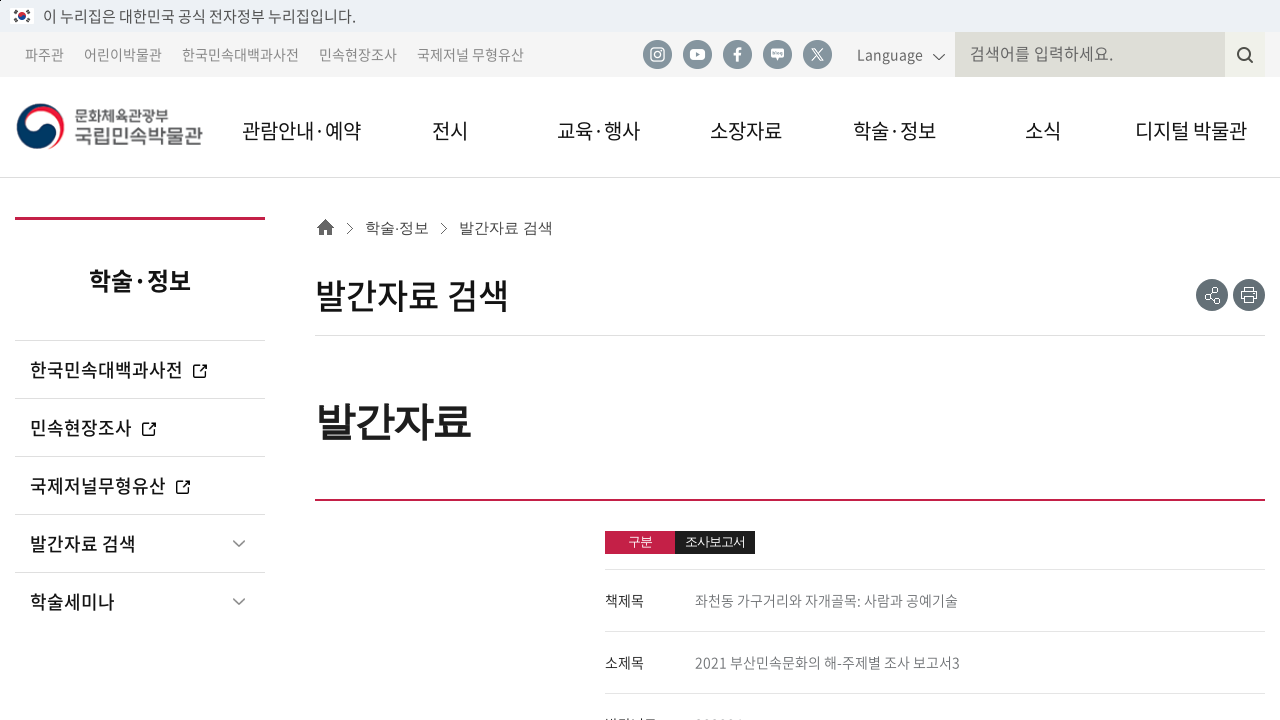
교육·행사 (598, 130)
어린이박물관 (123, 54)
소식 (1043, 130)
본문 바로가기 (0, 0)
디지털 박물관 (1191, 130)
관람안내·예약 (301, 130)
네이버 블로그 (777, 55)
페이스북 (737, 55)
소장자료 (746, 130)
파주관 (44, 54)
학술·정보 (894, 130)
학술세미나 (72, 601)
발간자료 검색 (83, 543)
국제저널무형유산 (111, 485)
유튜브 (697, 55)
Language (890, 54)
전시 (450, 130)
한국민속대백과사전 (240, 54)
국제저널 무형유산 (470, 54)
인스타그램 (657, 55)
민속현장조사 (358, 54)
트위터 (817, 55)
